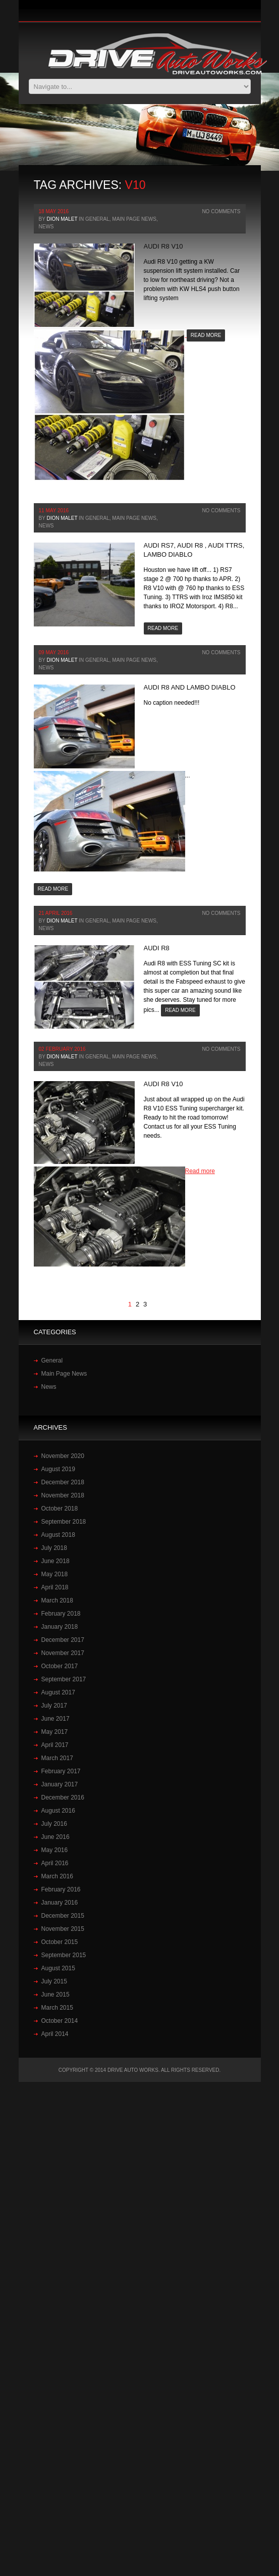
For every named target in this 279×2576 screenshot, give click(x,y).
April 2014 (55, 2033)
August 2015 (58, 1968)
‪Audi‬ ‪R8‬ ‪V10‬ (163, 1084)
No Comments (221, 211)
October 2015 (59, 1942)
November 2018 (62, 1495)
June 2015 (55, 1994)
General (97, 219)
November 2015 (62, 1928)
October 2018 (59, 1508)
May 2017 (54, 1731)
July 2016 (54, 1823)
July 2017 (54, 1705)
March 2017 (57, 1758)
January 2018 (59, 1626)
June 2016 (55, 1836)
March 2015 (57, 2007)
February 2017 (61, 1771)
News (46, 226)
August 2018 (58, 1534)
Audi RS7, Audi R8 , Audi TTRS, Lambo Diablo (194, 550)
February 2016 (61, 1889)
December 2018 (62, 1482)
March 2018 (57, 1600)
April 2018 (55, 1587)
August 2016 (58, 1810)
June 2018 (55, 1561)
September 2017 (63, 1679)
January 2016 (59, 1902)
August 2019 (58, 1469)
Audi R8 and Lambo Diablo (190, 687)
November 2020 (62, 1456)
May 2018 (54, 1574)
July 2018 (54, 1547)
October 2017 (59, 1666)
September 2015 (63, 1955)
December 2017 (62, 1639)
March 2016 (57, 1876)
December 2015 (62, 1915)
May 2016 (54, 1850)
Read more (206, 335)
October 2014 (59, 2020)
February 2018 (61, 1613)
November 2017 (62, 1653)
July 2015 (54, 1981)
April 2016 (55, 1863)
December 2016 (62, 1797)
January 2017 (59, 1784)
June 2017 (55, 1718)
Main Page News (134, 219)
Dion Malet (61, 219)
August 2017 (58, 1692)
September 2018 (63, 1521)
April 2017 (55, 1744)
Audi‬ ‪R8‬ (157, 948)
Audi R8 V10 (163, 246)
